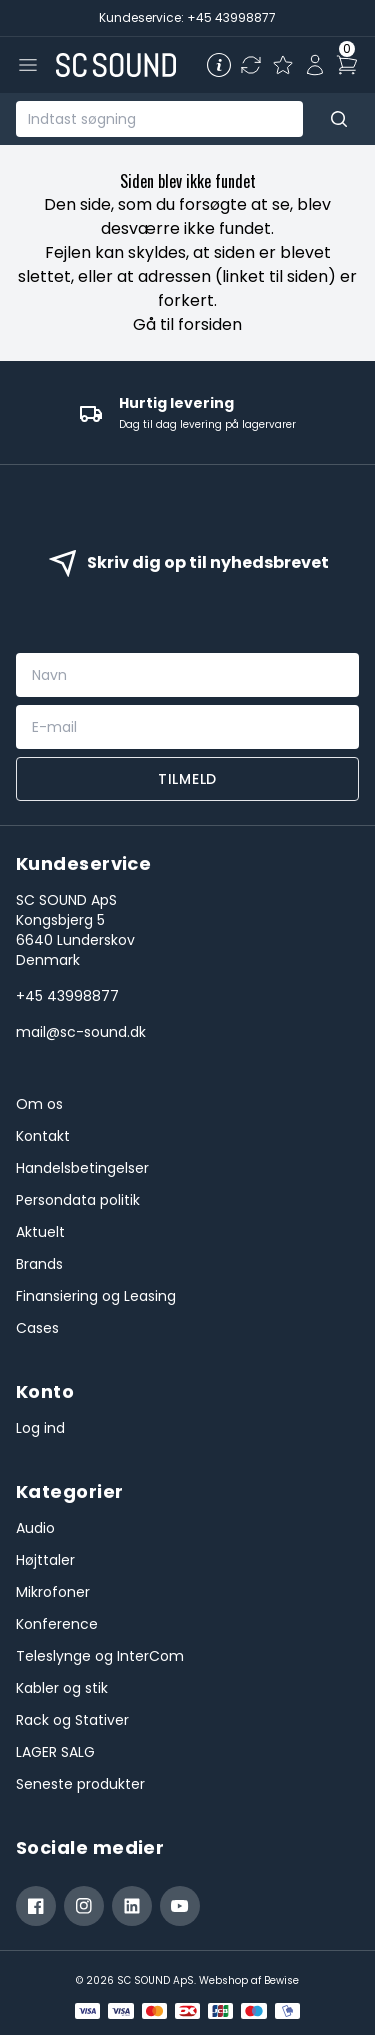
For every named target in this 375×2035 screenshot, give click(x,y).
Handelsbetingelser (82, 1168)
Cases (37, 1328)
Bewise (281, 1980)
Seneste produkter (80, 1784)
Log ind (40, 1428)
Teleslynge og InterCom (100, 1656)
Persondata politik (78, 1200)
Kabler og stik (62, 1688)
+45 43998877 (67, 996)
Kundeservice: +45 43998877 (187, 17)
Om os (39, 1104)
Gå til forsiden (187, 324)
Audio (35, 1528)
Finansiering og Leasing (96, 1296)
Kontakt (43, 1136)
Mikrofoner (53, 1592)
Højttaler (45, 1560)
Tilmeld (187, 779)
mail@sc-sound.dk (81, 1032)
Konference (57, 1624)
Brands (39, 1264)
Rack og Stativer (72, 1720)
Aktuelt (40, 1232)
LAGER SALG (55, 1752)
